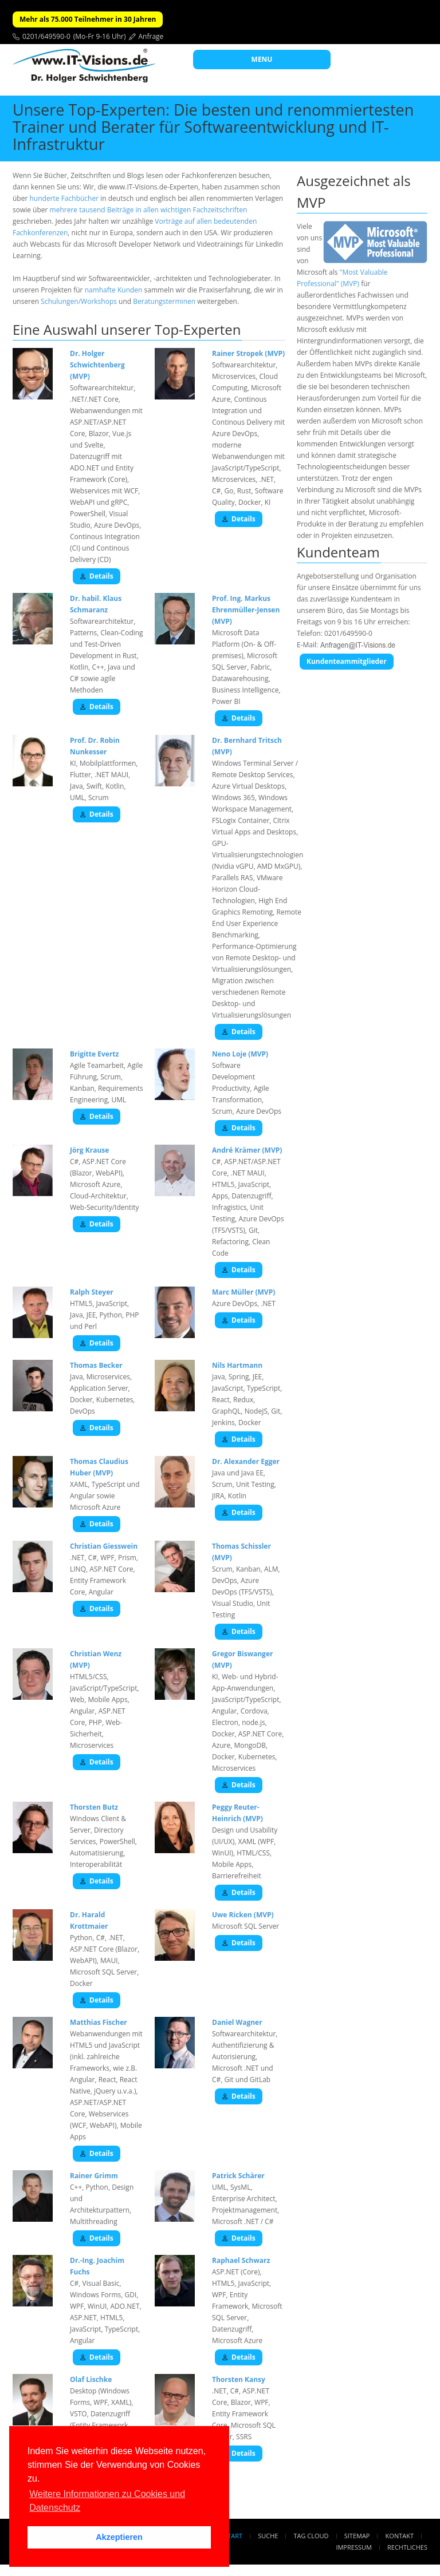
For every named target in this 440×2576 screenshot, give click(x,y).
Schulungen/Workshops (79, 301)
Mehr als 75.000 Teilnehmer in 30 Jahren (87, 19)
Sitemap (357, 2535)
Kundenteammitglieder (347, 661)
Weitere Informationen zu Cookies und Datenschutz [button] (107, 2500)
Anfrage (151, 36)
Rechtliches (407, 2547)
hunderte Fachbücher (64, 198)
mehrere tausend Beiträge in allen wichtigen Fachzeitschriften (148, 210)
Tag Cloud (311, 2535)
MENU (262, 59)
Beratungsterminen (164, 301)
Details (96, 576)
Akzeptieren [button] (119, 2537)
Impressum (353, 2547)
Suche (268, 2535)
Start (233, 2535)
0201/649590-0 (46, 36)
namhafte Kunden (114, 290)
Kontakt (400, 2535)
